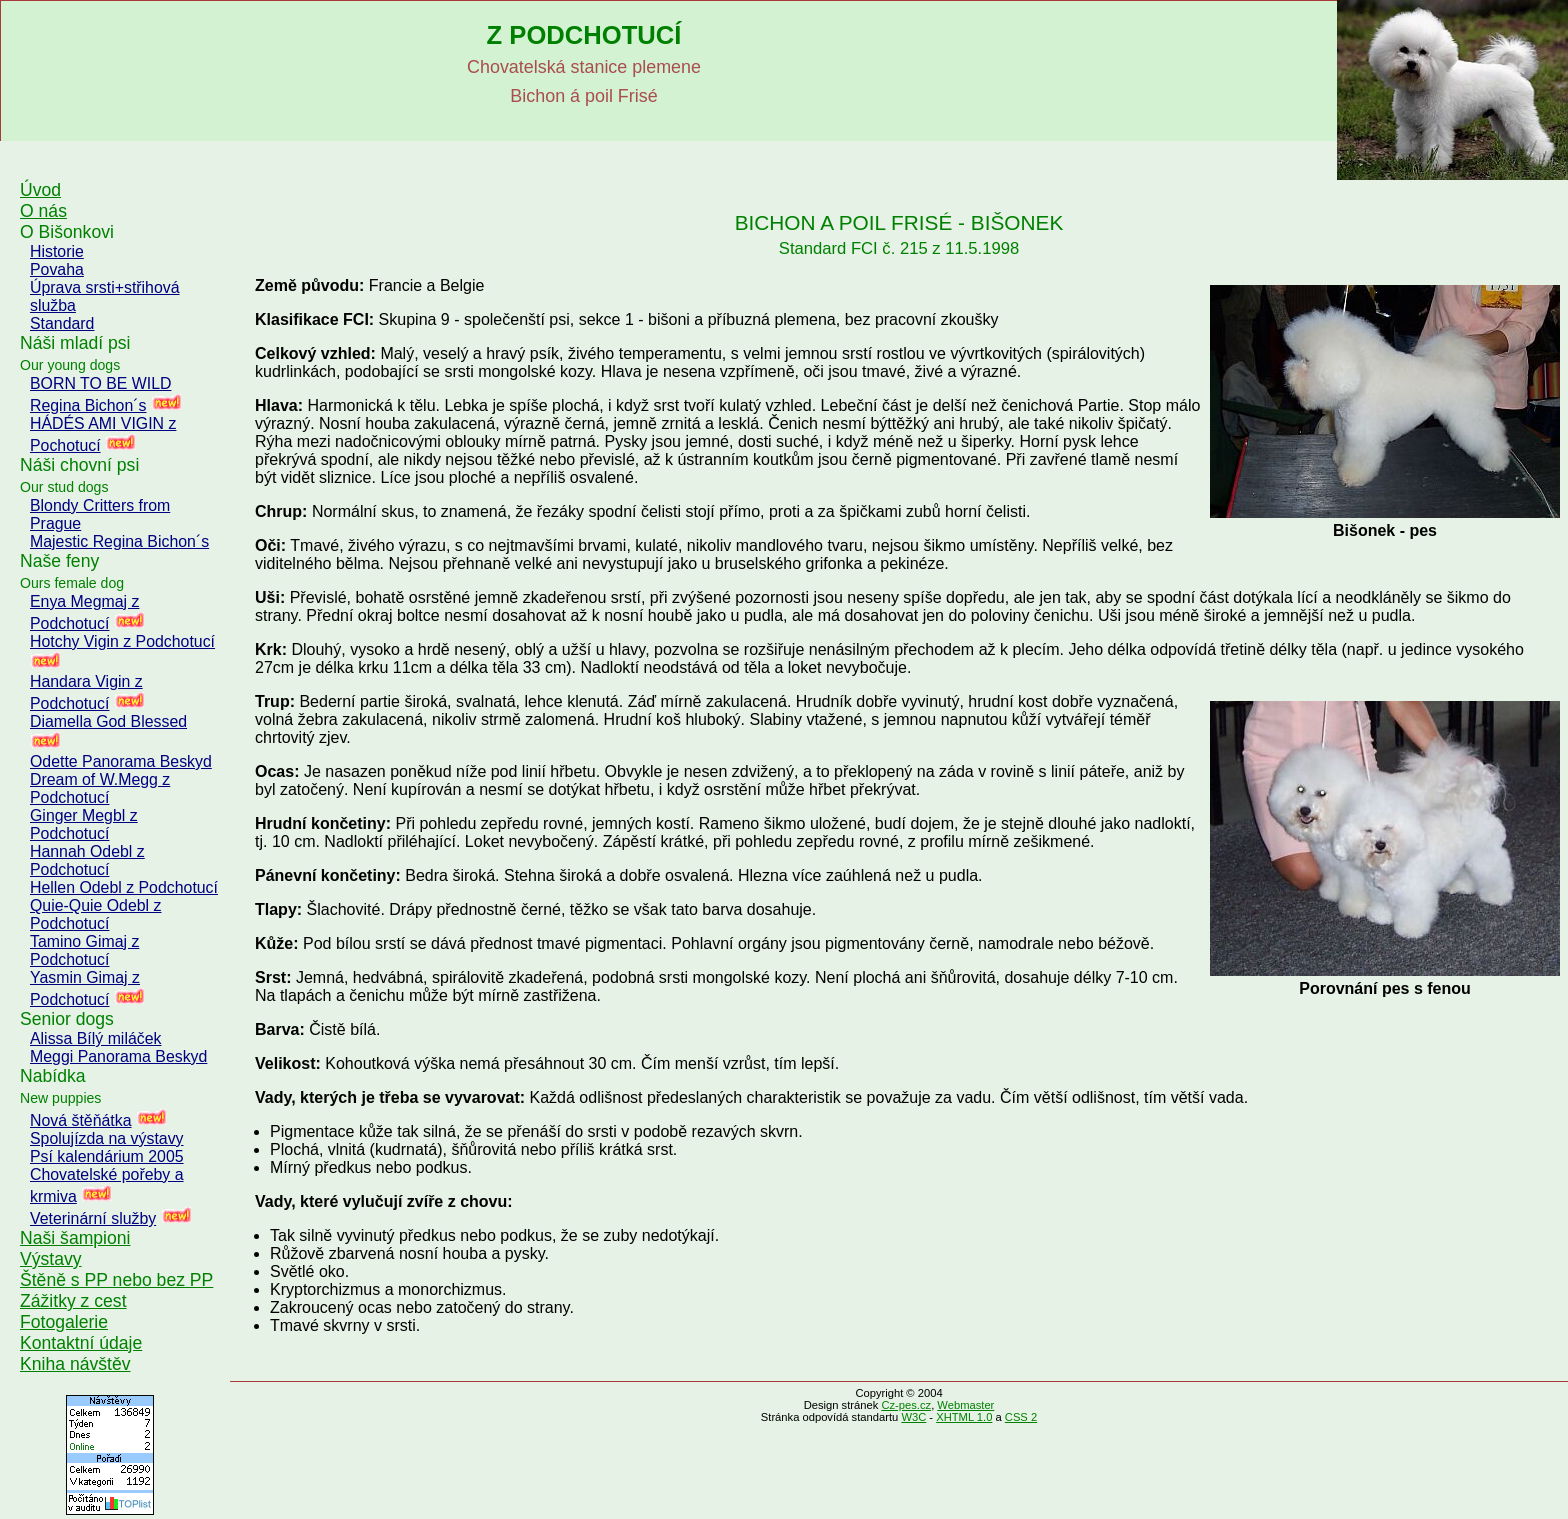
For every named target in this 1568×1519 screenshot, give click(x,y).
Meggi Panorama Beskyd (118, 1056)
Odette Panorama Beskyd (121, 761)
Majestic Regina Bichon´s (119, 541)
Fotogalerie (64, 1322)
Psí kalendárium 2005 (107, 1156)
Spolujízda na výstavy (107, 1138)
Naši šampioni (75, 1238)
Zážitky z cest (73, 1301)
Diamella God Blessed (108, 721)
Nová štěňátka (80, 1120)
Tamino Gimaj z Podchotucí (84, 950)
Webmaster (965, 1405)
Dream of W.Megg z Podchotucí (100, 788)
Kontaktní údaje (81, 1343)
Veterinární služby (93, 1218)
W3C (913, 1417)
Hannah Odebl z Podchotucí (87, 860)
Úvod (40, 190)
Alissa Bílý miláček (95, 1038)
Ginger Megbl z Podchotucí (84, 824)
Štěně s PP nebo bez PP (116, 1280)
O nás (43, 211)
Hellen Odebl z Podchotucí (124, 887)
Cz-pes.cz (906, 1405)
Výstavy (51, 1259)
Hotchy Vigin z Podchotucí (122, 641)
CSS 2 (1021, 1417)
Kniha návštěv (75, 1364)
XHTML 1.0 (964, 1417)
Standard (62, 323)
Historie (57, 251)
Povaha (57, 269)
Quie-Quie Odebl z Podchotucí (95, 914)
